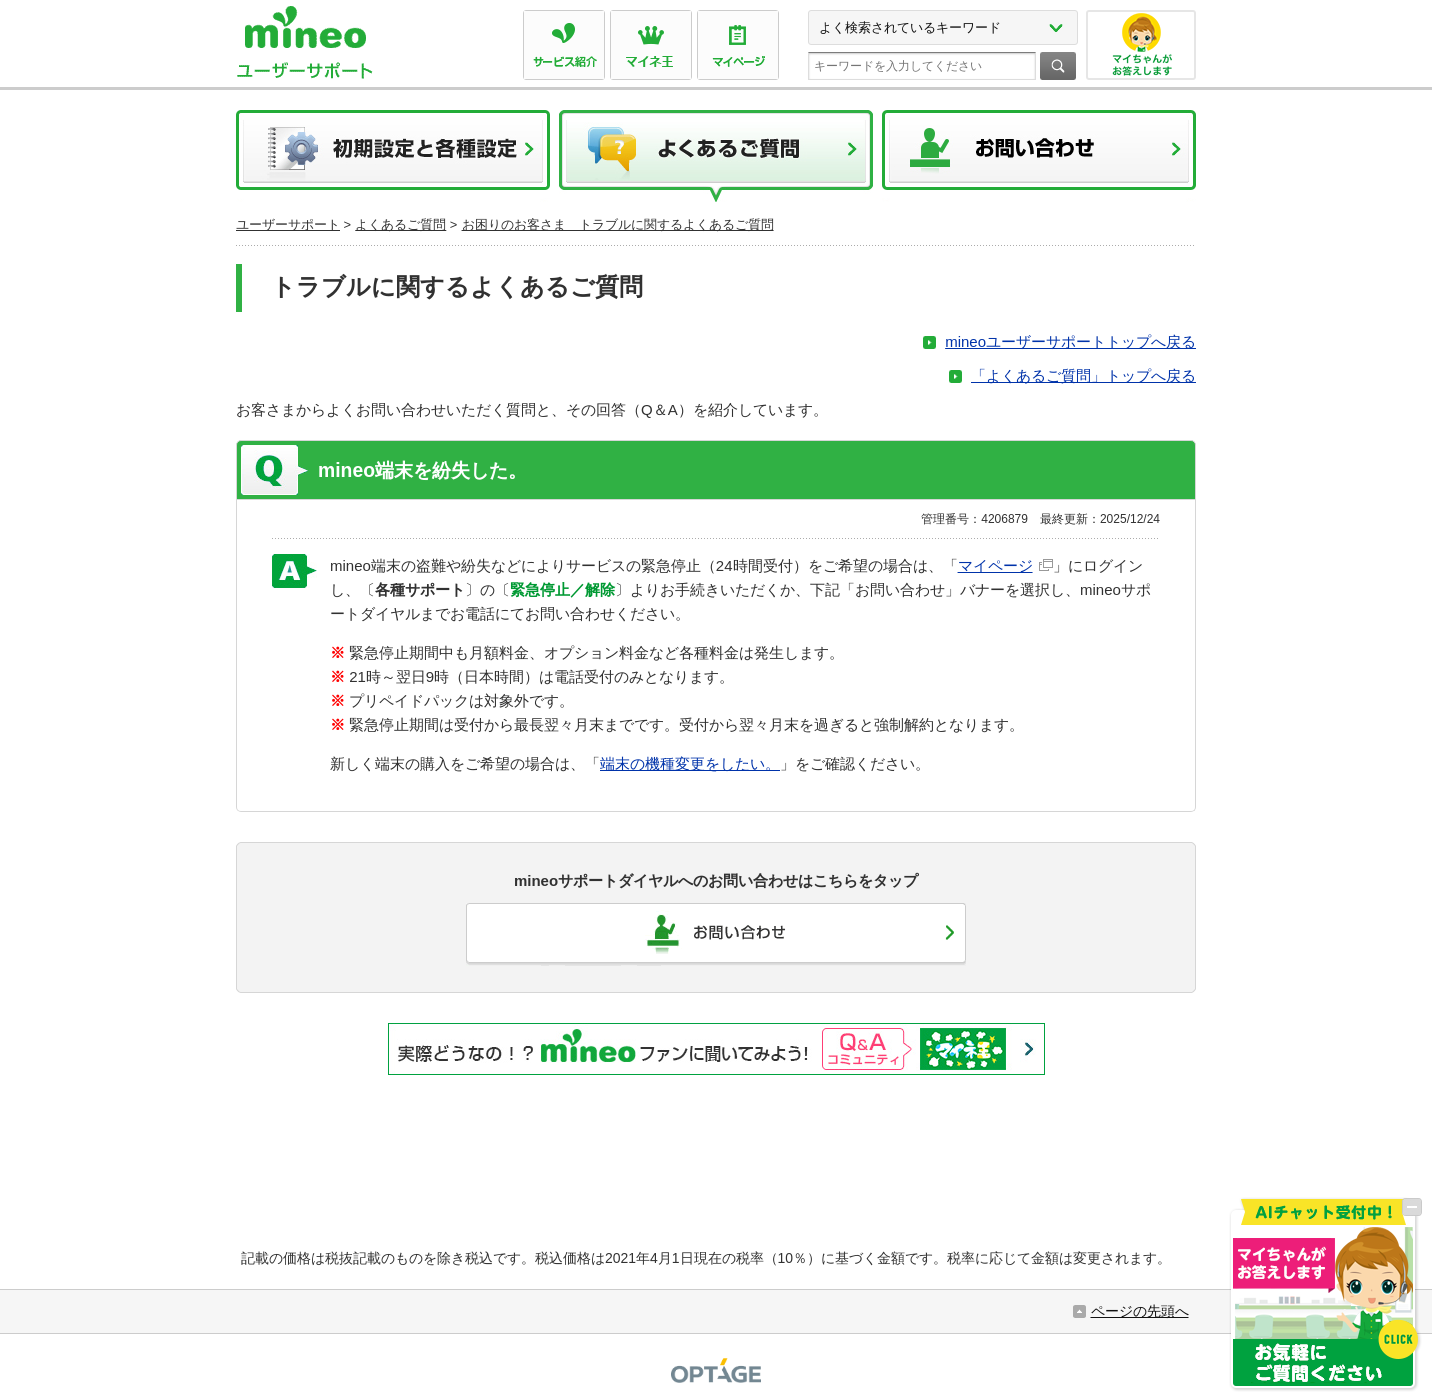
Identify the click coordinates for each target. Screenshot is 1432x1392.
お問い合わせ (1039, 156)
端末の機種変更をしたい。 (690, 763)
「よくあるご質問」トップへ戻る (1083, 375)
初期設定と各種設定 (393, 156)
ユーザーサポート (288, 224)
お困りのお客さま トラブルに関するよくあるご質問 (618, 224)
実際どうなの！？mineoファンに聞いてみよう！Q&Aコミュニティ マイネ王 (716, 1049)
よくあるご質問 (716, 156)
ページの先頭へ (1140, 1311)
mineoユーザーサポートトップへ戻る (1070, 341)
